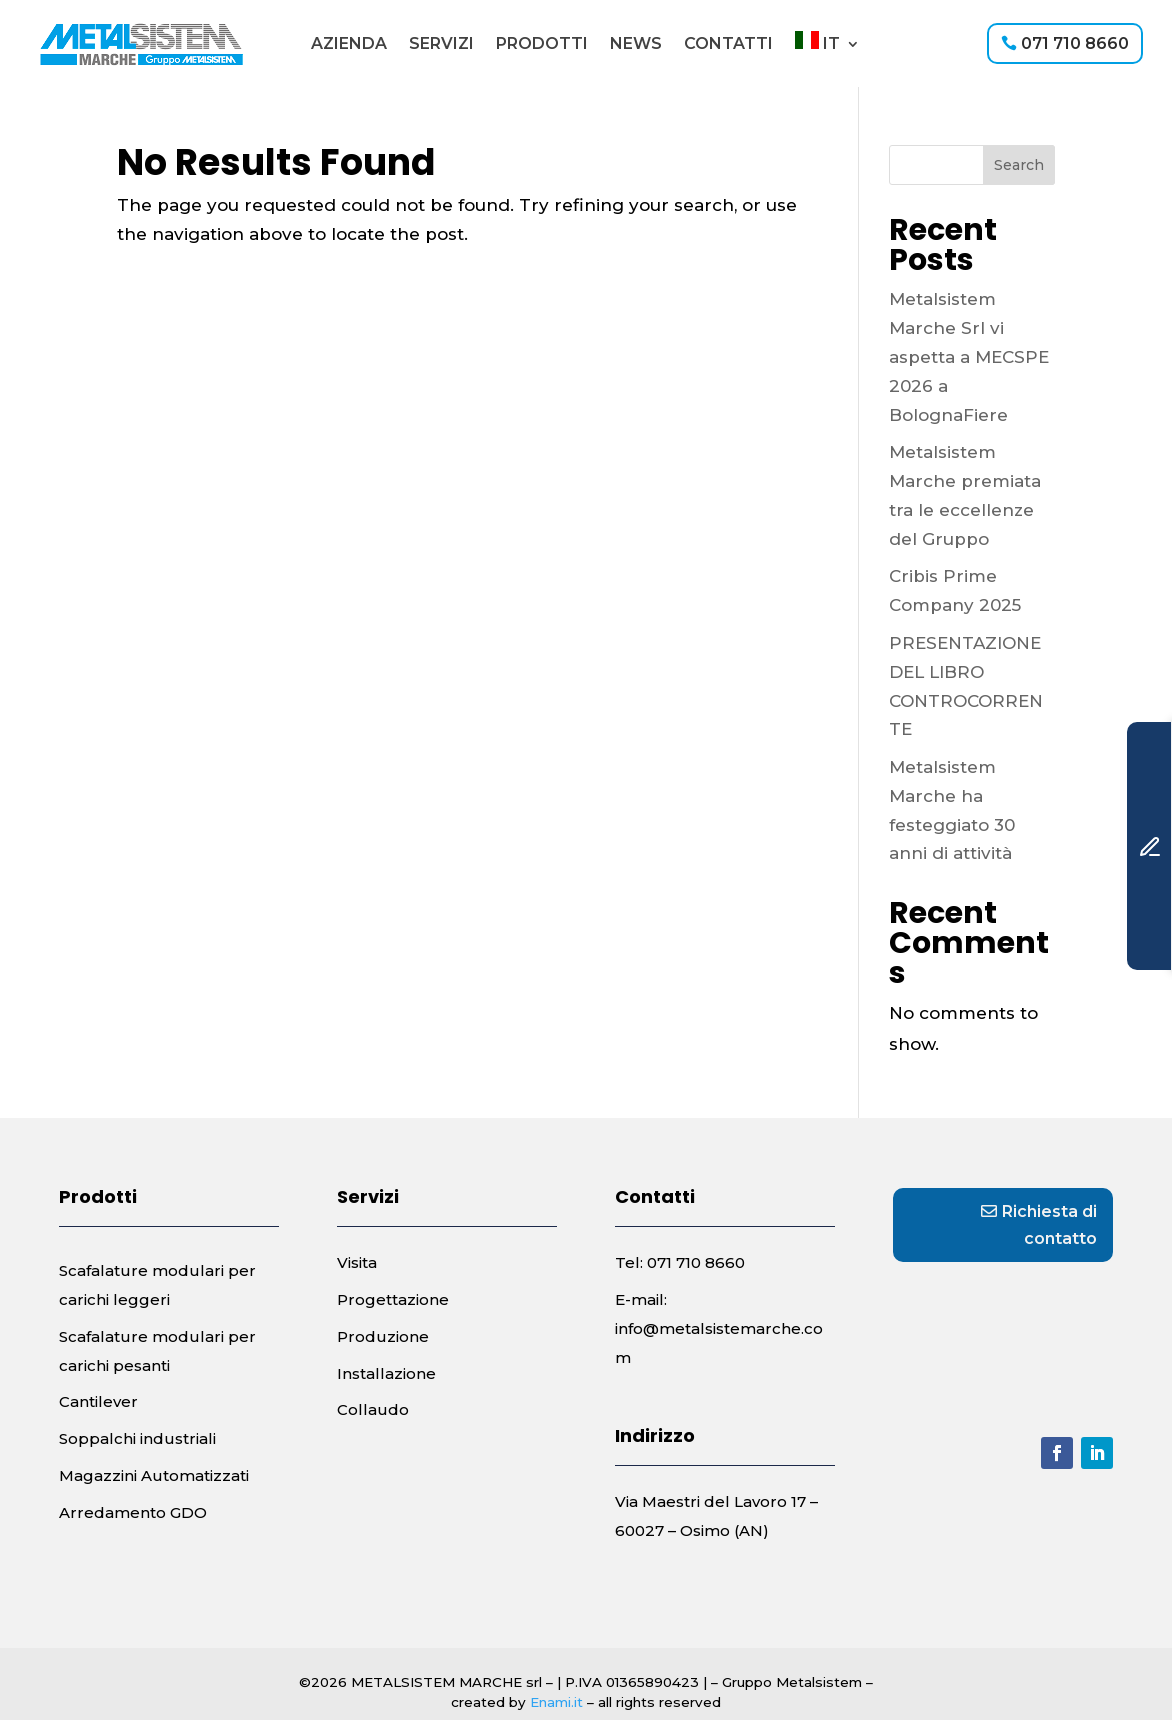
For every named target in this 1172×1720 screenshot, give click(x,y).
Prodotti (542, 43)
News (636, 43)
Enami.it (556, 1702)
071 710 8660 (1075, 43)
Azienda (349, 43)
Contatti (728, 43)
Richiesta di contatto (1049, 1225)
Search (1019, 165)
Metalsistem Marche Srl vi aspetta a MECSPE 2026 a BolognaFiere (969, 357)
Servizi (441, 43)
